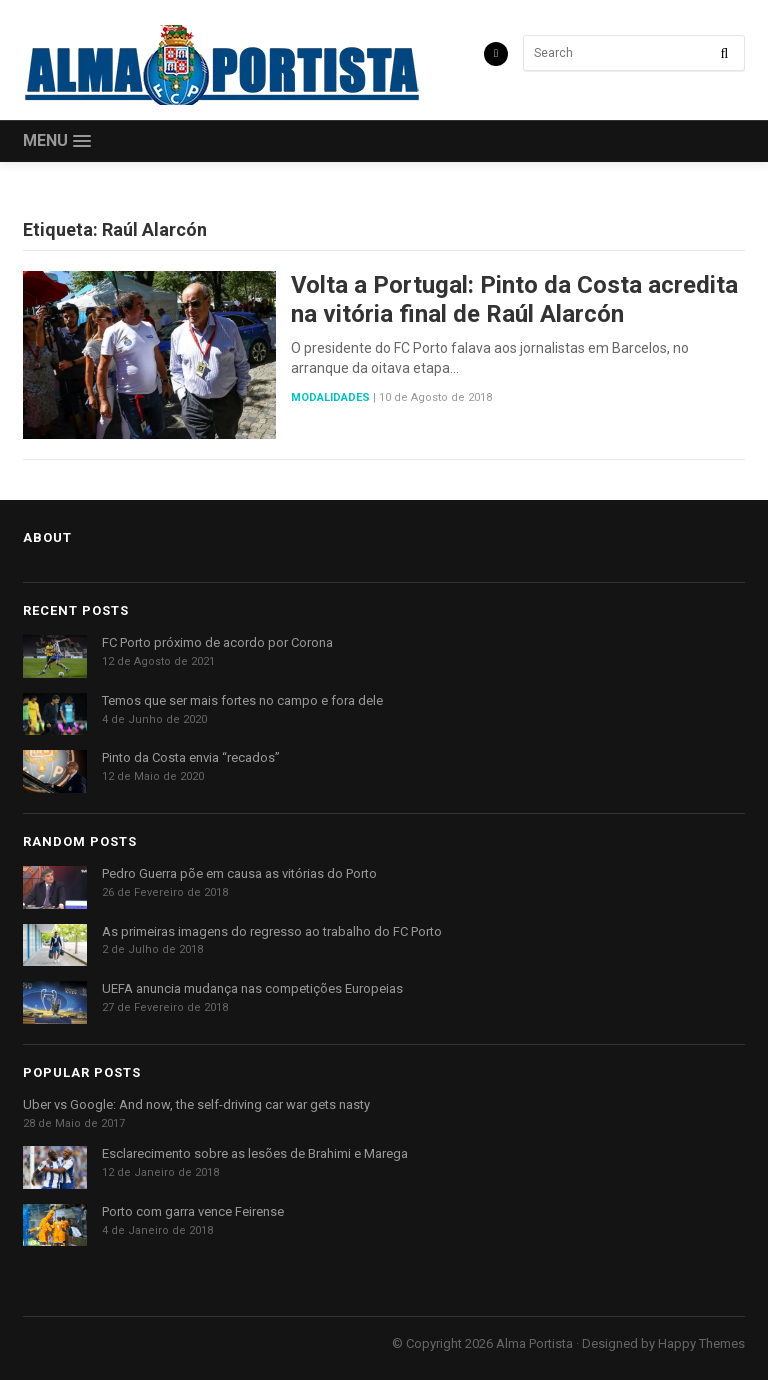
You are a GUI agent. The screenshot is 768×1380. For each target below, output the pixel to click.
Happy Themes (701, 1343)
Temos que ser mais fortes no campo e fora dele (242, 700)
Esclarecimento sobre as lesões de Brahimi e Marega (255, 1153)
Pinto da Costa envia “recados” (191, 757)
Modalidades (330, 397)
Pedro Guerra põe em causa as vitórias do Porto (239, 873)
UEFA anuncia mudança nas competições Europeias (252, 988)
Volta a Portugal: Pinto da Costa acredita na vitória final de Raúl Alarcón (514, 299)
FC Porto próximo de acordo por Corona (217, 642)
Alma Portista (534, 1343)
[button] (57, 141)
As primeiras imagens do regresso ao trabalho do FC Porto (272, 931)
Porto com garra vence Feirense (193, 1211)
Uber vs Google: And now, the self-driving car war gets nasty (196, 1104)
